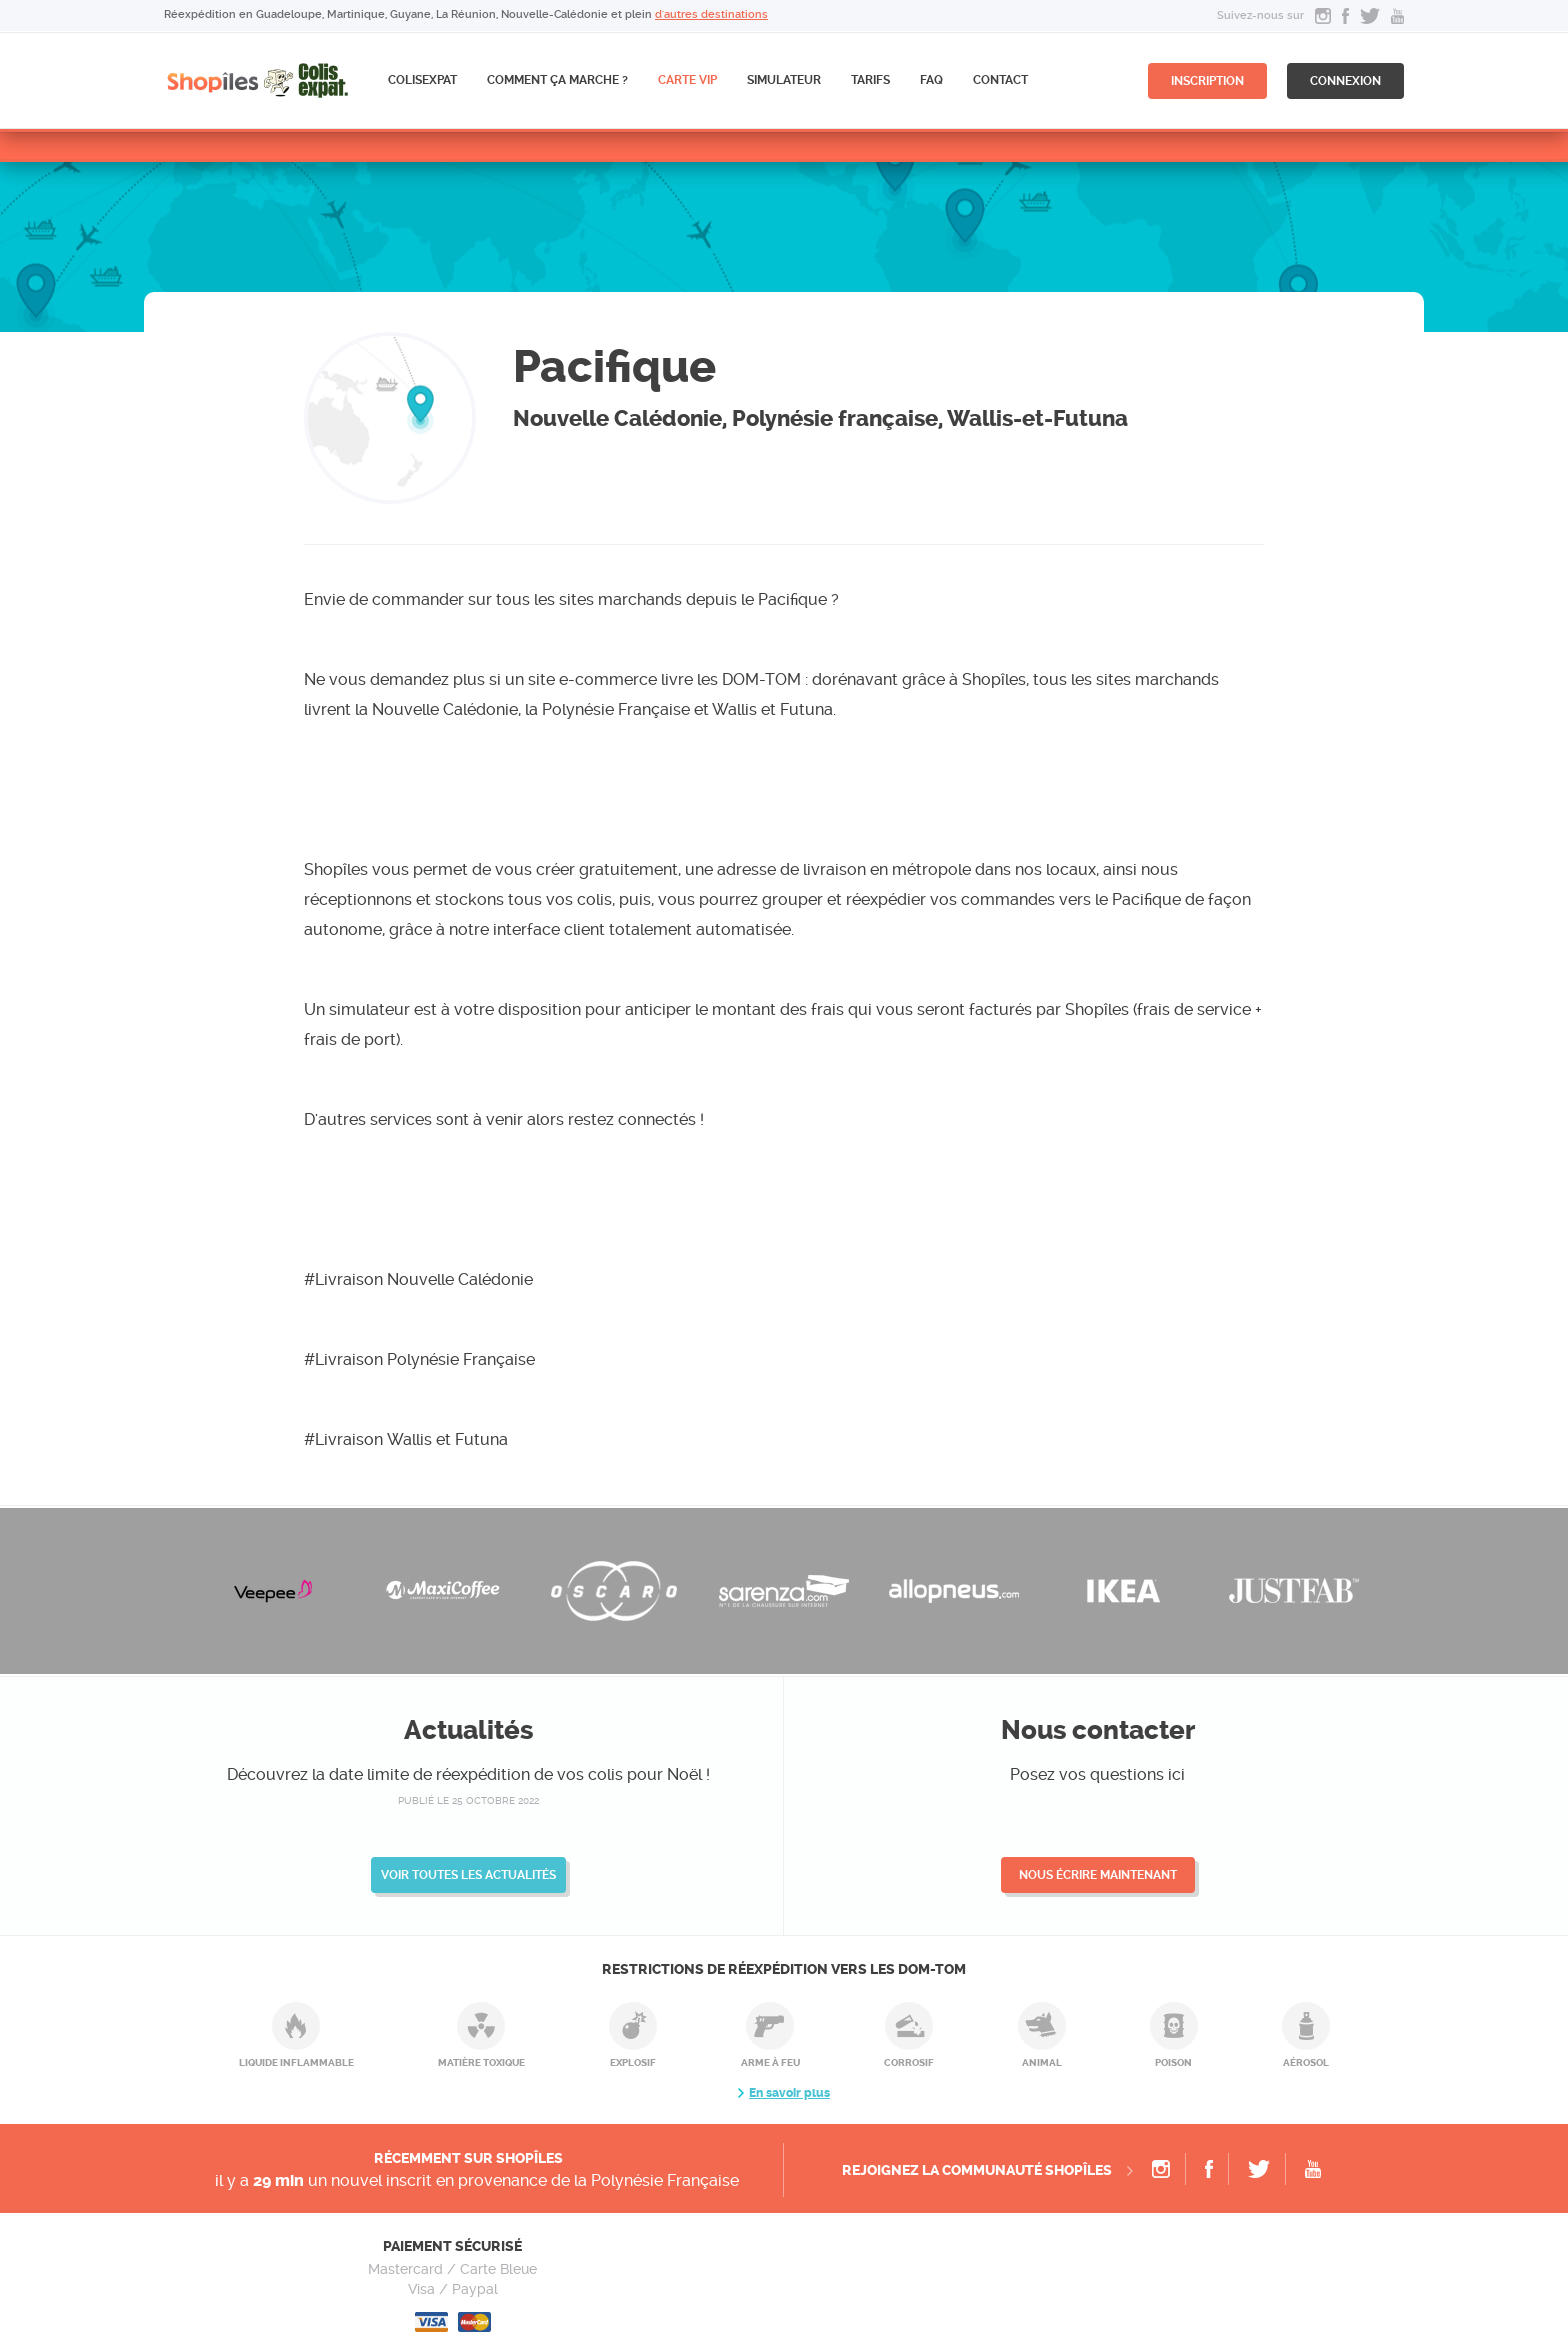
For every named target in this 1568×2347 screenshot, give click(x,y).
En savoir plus (789, 2093)
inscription (1207, 81)
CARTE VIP (687, 80)
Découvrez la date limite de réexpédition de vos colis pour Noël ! (468, 1774)
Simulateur (784, 80)
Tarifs (870, 80)
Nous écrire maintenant (1098, 1875)
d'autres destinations (711, 14)
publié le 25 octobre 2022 (468, 1800)
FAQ (931, 80)
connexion (1345, 81)
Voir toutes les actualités (468, 1875)
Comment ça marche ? (557, 80)
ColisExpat (422, 80)
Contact (1000, 80)
